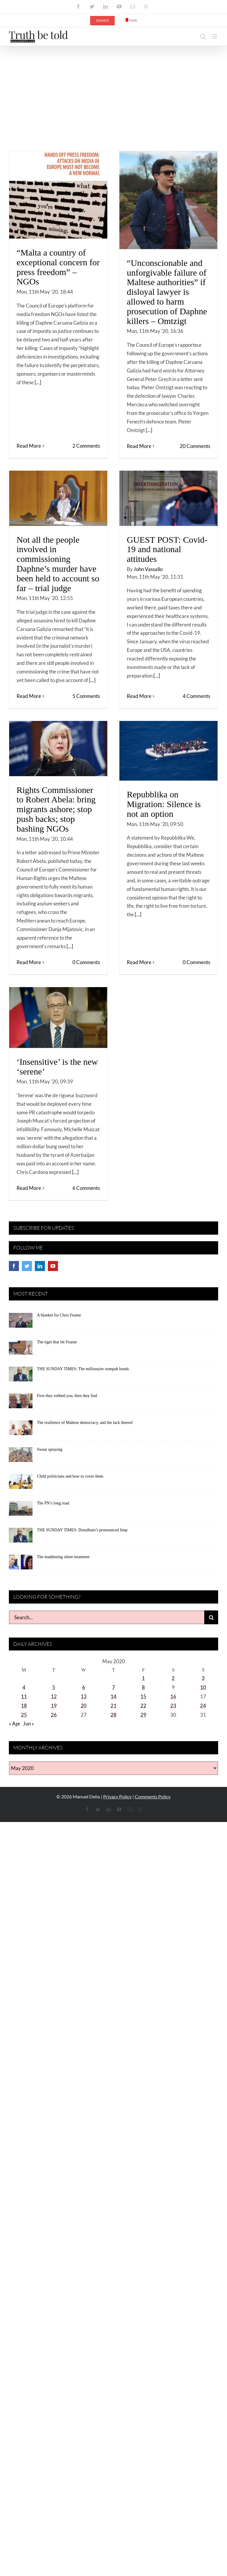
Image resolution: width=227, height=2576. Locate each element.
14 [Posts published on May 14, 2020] (113, 1696)
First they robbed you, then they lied (67, 1396)
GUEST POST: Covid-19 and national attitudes (167, 549)
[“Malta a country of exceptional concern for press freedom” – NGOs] (58, 195)
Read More (29, 446)
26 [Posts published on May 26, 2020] (54, 1715)
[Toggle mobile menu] (215, 36)
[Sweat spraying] (21, 1456)
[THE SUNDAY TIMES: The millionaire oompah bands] (21, 1376)
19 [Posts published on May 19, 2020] (54, 1705)
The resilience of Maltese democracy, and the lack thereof (85, 1422)
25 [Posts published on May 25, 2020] (24, 1715)
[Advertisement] (113, 90)
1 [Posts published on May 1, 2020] (143, 1678)
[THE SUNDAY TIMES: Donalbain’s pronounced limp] (21, 1537)
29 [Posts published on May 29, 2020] (143, 1715)
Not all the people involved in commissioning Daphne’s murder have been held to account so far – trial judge (58, 564)
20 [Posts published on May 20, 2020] (84, 1705)
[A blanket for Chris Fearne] (21, 1322)
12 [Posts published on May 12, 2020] (54, 1696)
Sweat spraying (49, 1449)
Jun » (28, 1723)
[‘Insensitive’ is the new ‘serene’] (58, 1017)
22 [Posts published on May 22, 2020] (143, 1705)
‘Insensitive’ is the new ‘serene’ (57, 1066)
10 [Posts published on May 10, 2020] (203, 1687)
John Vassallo (148, 569)
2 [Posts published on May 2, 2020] (173, 1678)
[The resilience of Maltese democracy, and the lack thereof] (21, 1429)
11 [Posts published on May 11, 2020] (24, 1696)
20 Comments (195, 446)
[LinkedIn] (40, 1266)
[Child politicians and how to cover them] (21, 1483)
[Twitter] (27, 1266)
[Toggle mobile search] (203, 36)
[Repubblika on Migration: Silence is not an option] (168, 751)
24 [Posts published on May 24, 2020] (203, 1705)
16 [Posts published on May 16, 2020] (173, 1696)
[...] (38, 382)
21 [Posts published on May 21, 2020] (113, 1705)
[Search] (211, 1617)
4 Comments (196, 696)
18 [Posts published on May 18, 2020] (24, 1705)
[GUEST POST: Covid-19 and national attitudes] (168, 498)
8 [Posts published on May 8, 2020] (143, 1687)
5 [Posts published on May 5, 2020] (53, 1687)
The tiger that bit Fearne (57, 1342)
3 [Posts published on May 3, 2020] (203, 1678)
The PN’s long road (53, 1503)
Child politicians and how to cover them (70, 1476)
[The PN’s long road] (21, 1510)
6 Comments (86, 1188)
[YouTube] (53, 1266)
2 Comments (86, 446)
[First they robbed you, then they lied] (21, 1403)
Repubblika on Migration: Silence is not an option (164, 804)
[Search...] (106, 1617)
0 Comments (86, 962)
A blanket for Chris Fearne (59, 1315)
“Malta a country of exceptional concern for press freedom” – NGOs (58, 267)
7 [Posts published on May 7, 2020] (113, 1687)
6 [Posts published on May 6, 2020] (83, 1687)
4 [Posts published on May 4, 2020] (23, 1687)
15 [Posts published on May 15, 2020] (143, 1696)
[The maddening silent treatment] (21, 1564)
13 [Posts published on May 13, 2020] (84, 1696)
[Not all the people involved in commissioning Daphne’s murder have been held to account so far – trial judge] (58, 498)
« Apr (14, 1723)
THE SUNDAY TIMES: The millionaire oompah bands (83, 1369)
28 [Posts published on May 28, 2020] (113, 1715)
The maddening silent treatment (63, 1557)
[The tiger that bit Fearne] (21, 1349)
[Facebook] (14, 1266)
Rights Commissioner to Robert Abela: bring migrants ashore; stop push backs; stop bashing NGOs (56, 809)
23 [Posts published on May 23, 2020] (173, 1705)
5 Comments (86, 696)
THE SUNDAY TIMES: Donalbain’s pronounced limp (82, 1530)
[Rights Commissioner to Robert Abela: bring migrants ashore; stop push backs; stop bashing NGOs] (58, 748)
